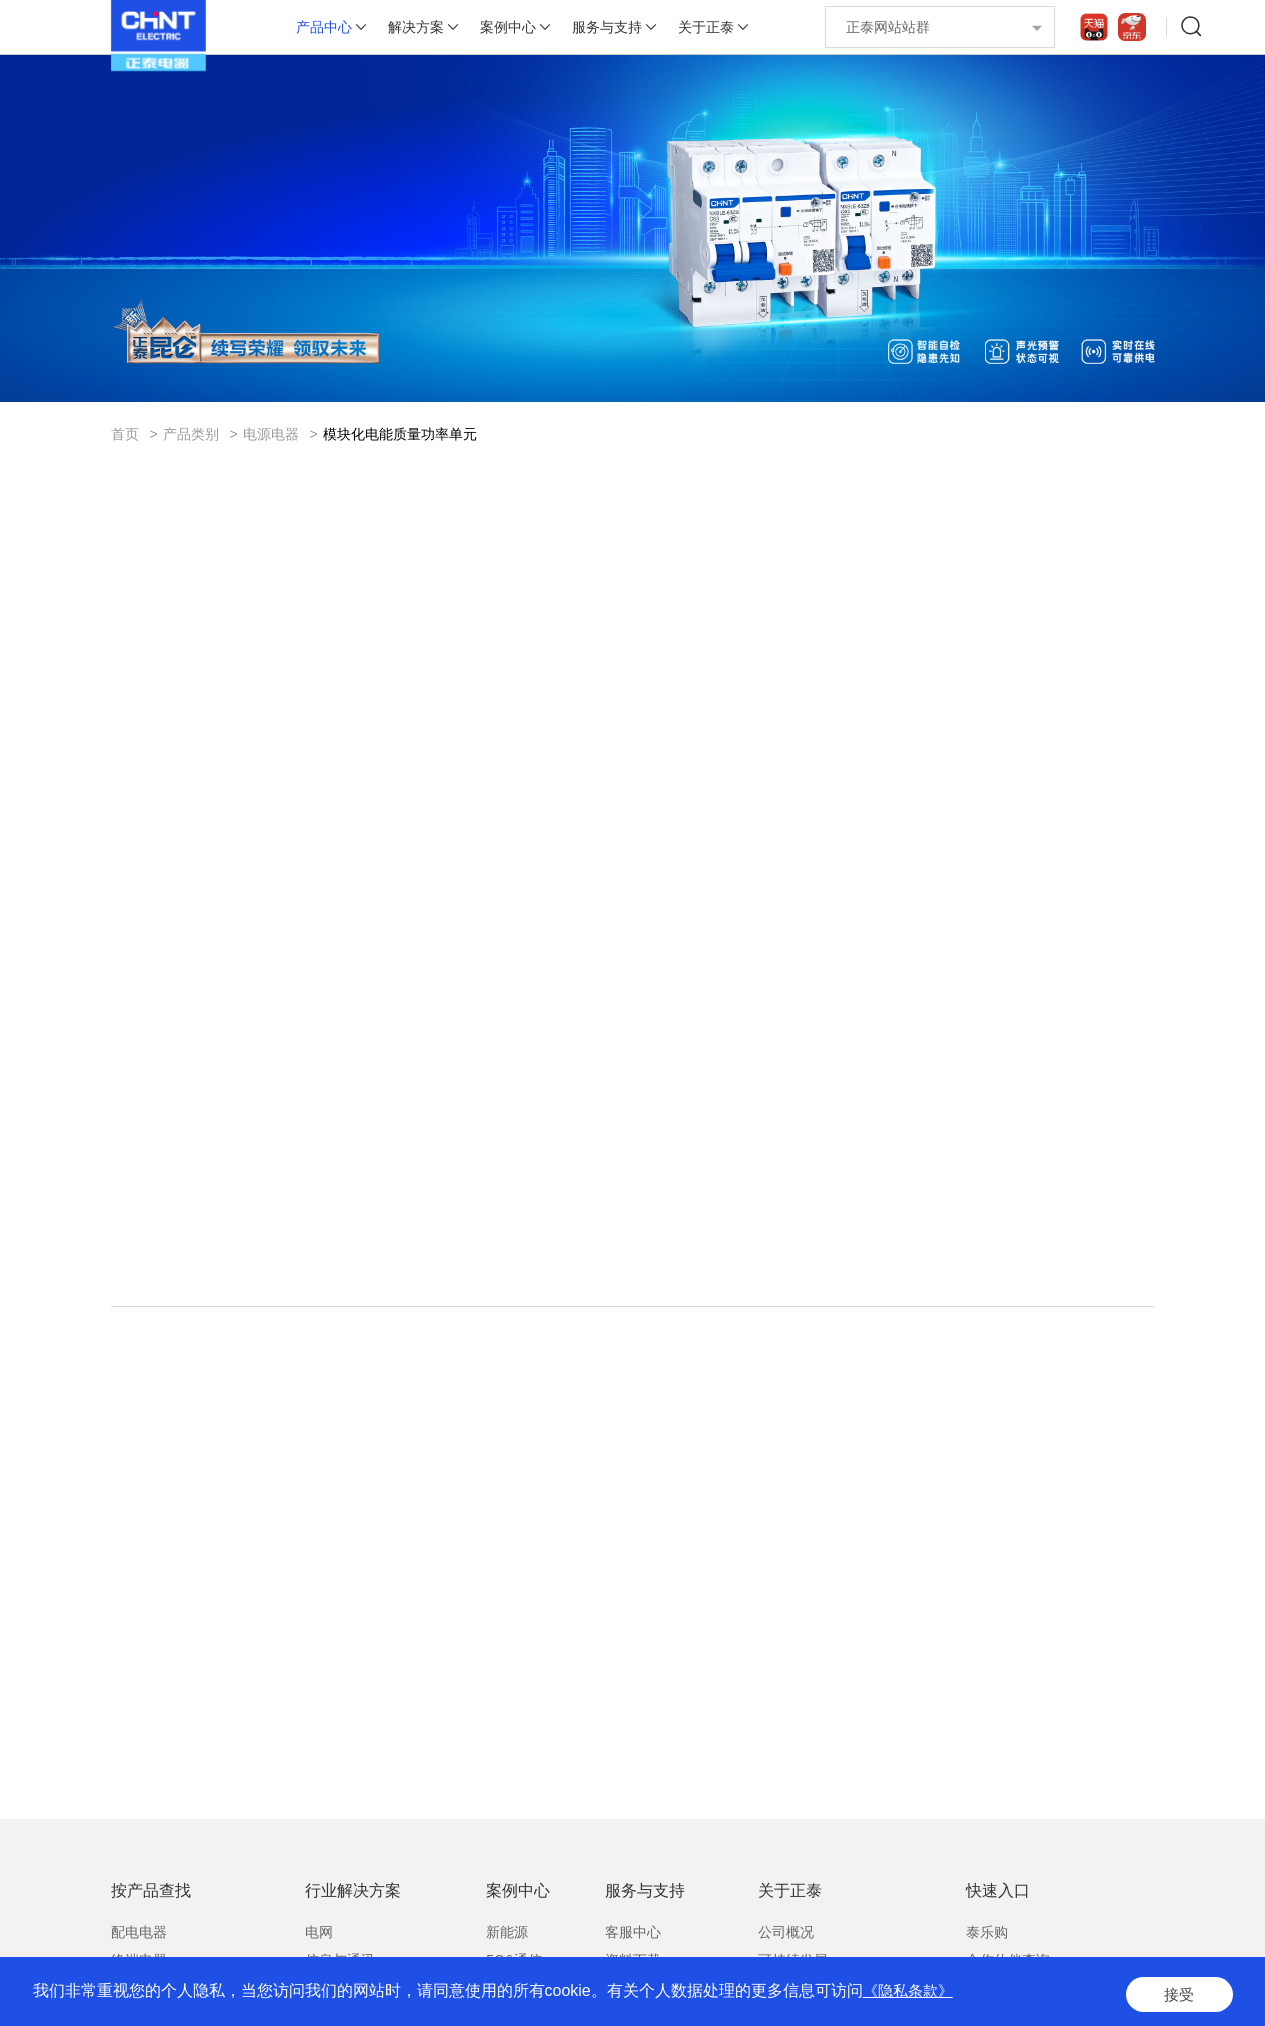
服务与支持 (607, 27)
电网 (319, 1940)
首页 (125, 434)
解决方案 (416, 27)
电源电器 (271, 434)
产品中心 (324, 27)
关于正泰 (706, 27)
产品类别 (191, 434)
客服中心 (633, 1940)
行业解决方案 (353, 1898)
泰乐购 (987, 1940)
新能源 (507, 1940)
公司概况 (786, 1940)
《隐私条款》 (911, 1995)
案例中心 (508, 27)
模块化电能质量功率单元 (400, 434)
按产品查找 (151, 1898)
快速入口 (998, 1898)
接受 (1177, 1995)
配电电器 (139, 1940)
